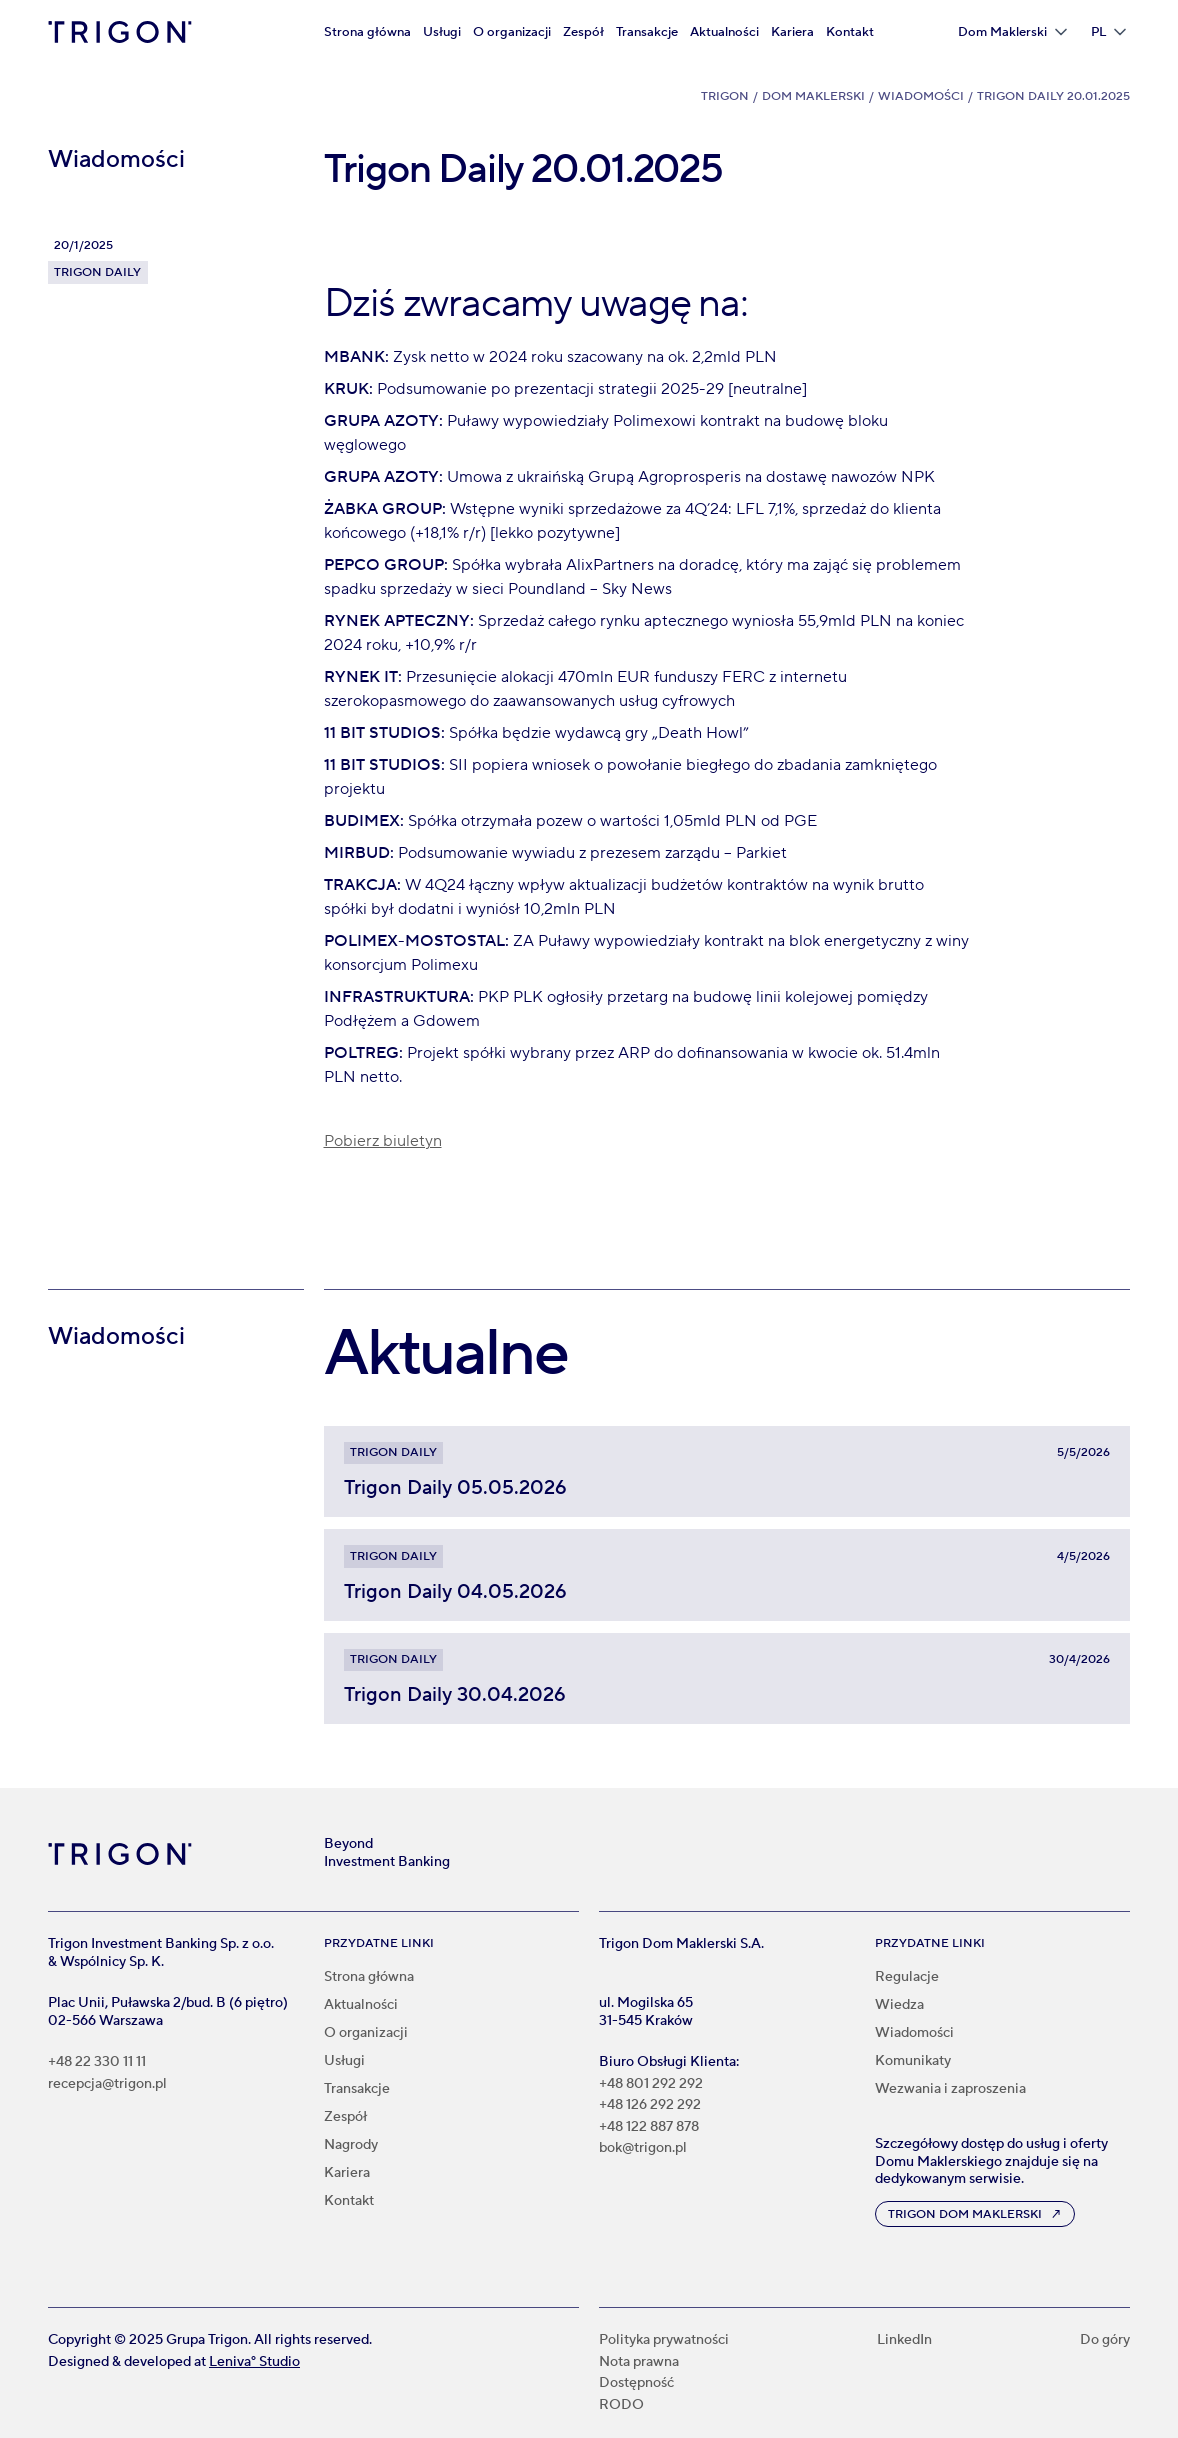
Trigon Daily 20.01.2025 (1053, 96)
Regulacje (907, 1977)
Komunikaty (913, 2061)
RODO (621, 2405)
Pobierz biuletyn (383, 1141)
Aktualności (724, 32)
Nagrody (351, 2145)
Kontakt (850, 32)
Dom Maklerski (813, 96)
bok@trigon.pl (643, 2148)
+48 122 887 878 (649, 2127)
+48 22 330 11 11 (97, 2062)
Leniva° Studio (254, 2362)
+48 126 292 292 (650, 2105)
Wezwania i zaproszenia (950, 2089)
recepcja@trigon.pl (107, 2084)
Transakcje (647, 32)
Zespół (583, 32)
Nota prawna (639, 2362)
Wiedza (899, 2005)
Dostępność (636, 2383)
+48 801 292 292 (651, 2084)
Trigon (725, 96)
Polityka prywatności (664, 2340)
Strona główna (367, 32)
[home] (120, 32)
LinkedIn (904, 2340)
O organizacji (512, 32)
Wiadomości (921, 96)
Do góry (1105, 2340)
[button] (1012, 32)
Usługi (442, 32)
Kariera (792, 32)
